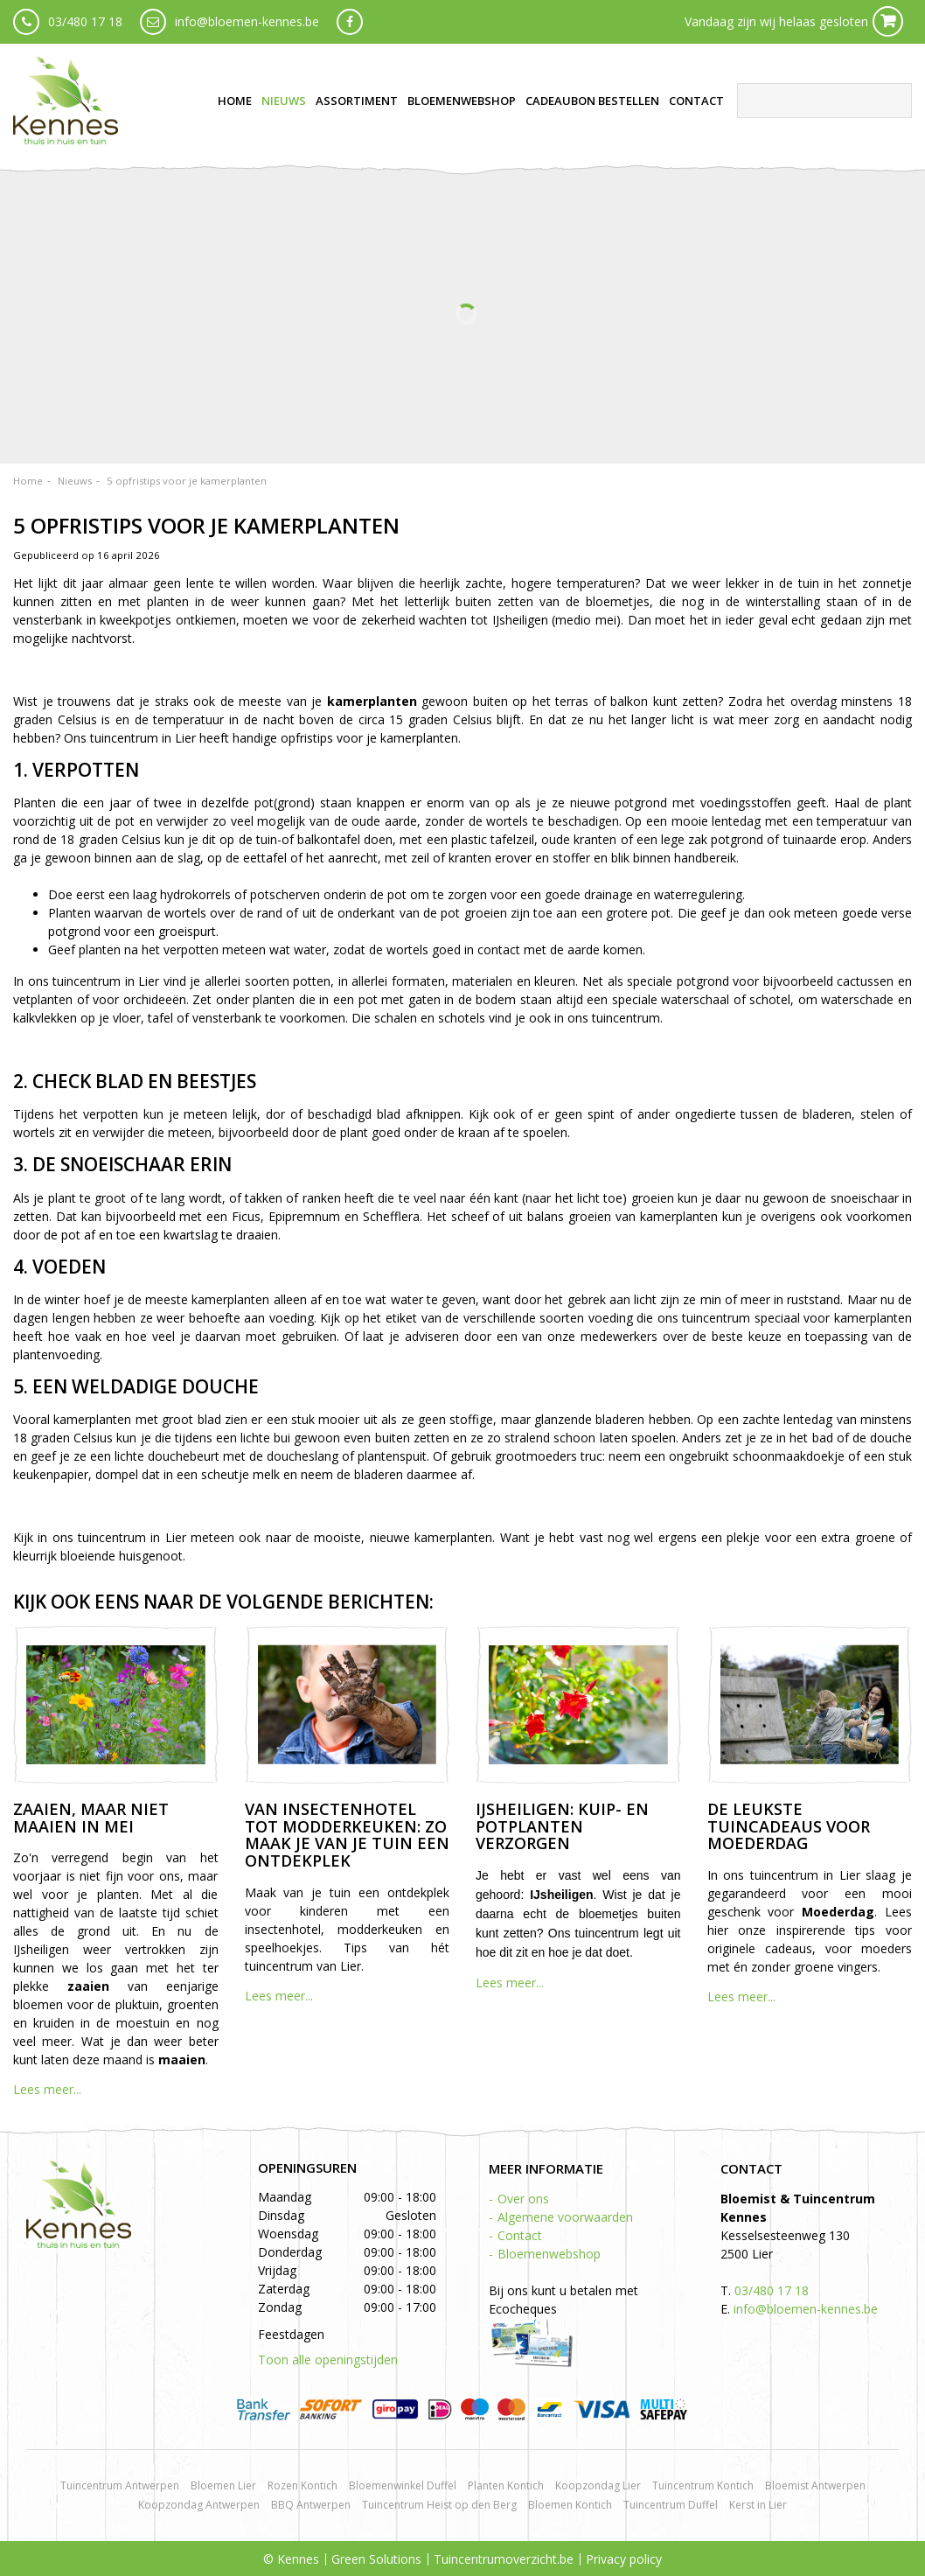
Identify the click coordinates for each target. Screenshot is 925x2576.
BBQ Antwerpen (311, 2504)
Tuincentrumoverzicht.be (504, 2559)
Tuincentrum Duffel (670, 2504)
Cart (888, 21)
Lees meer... (47, 2089)
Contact (519, 2235)
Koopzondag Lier (598, 2485)
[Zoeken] (824, 100)
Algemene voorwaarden (565, 2217)
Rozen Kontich (302, 2485)
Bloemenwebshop (549, 2253)
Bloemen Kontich (570, 2504)
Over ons (523, 2198)
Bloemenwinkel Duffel (402, 2485)
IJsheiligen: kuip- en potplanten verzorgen (562, 1826)
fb (350, 22)
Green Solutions (376, 2559)
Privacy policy (624, 2559)
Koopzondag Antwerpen (199, 2504)
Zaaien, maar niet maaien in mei (91, 1817)
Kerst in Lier (758, 2504)
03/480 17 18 (85, 21)
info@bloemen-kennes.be (247, 21)
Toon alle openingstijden (328, 2359)
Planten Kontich (506, 2485)
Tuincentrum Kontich (703, 2485)
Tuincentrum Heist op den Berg (439, 2504)
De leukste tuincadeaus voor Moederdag (788, 1826)
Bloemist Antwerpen (815, 2485)
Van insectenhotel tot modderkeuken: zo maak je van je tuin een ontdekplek (347, 1834)
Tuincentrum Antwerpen (119, 2485)
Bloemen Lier (223, 2485)
